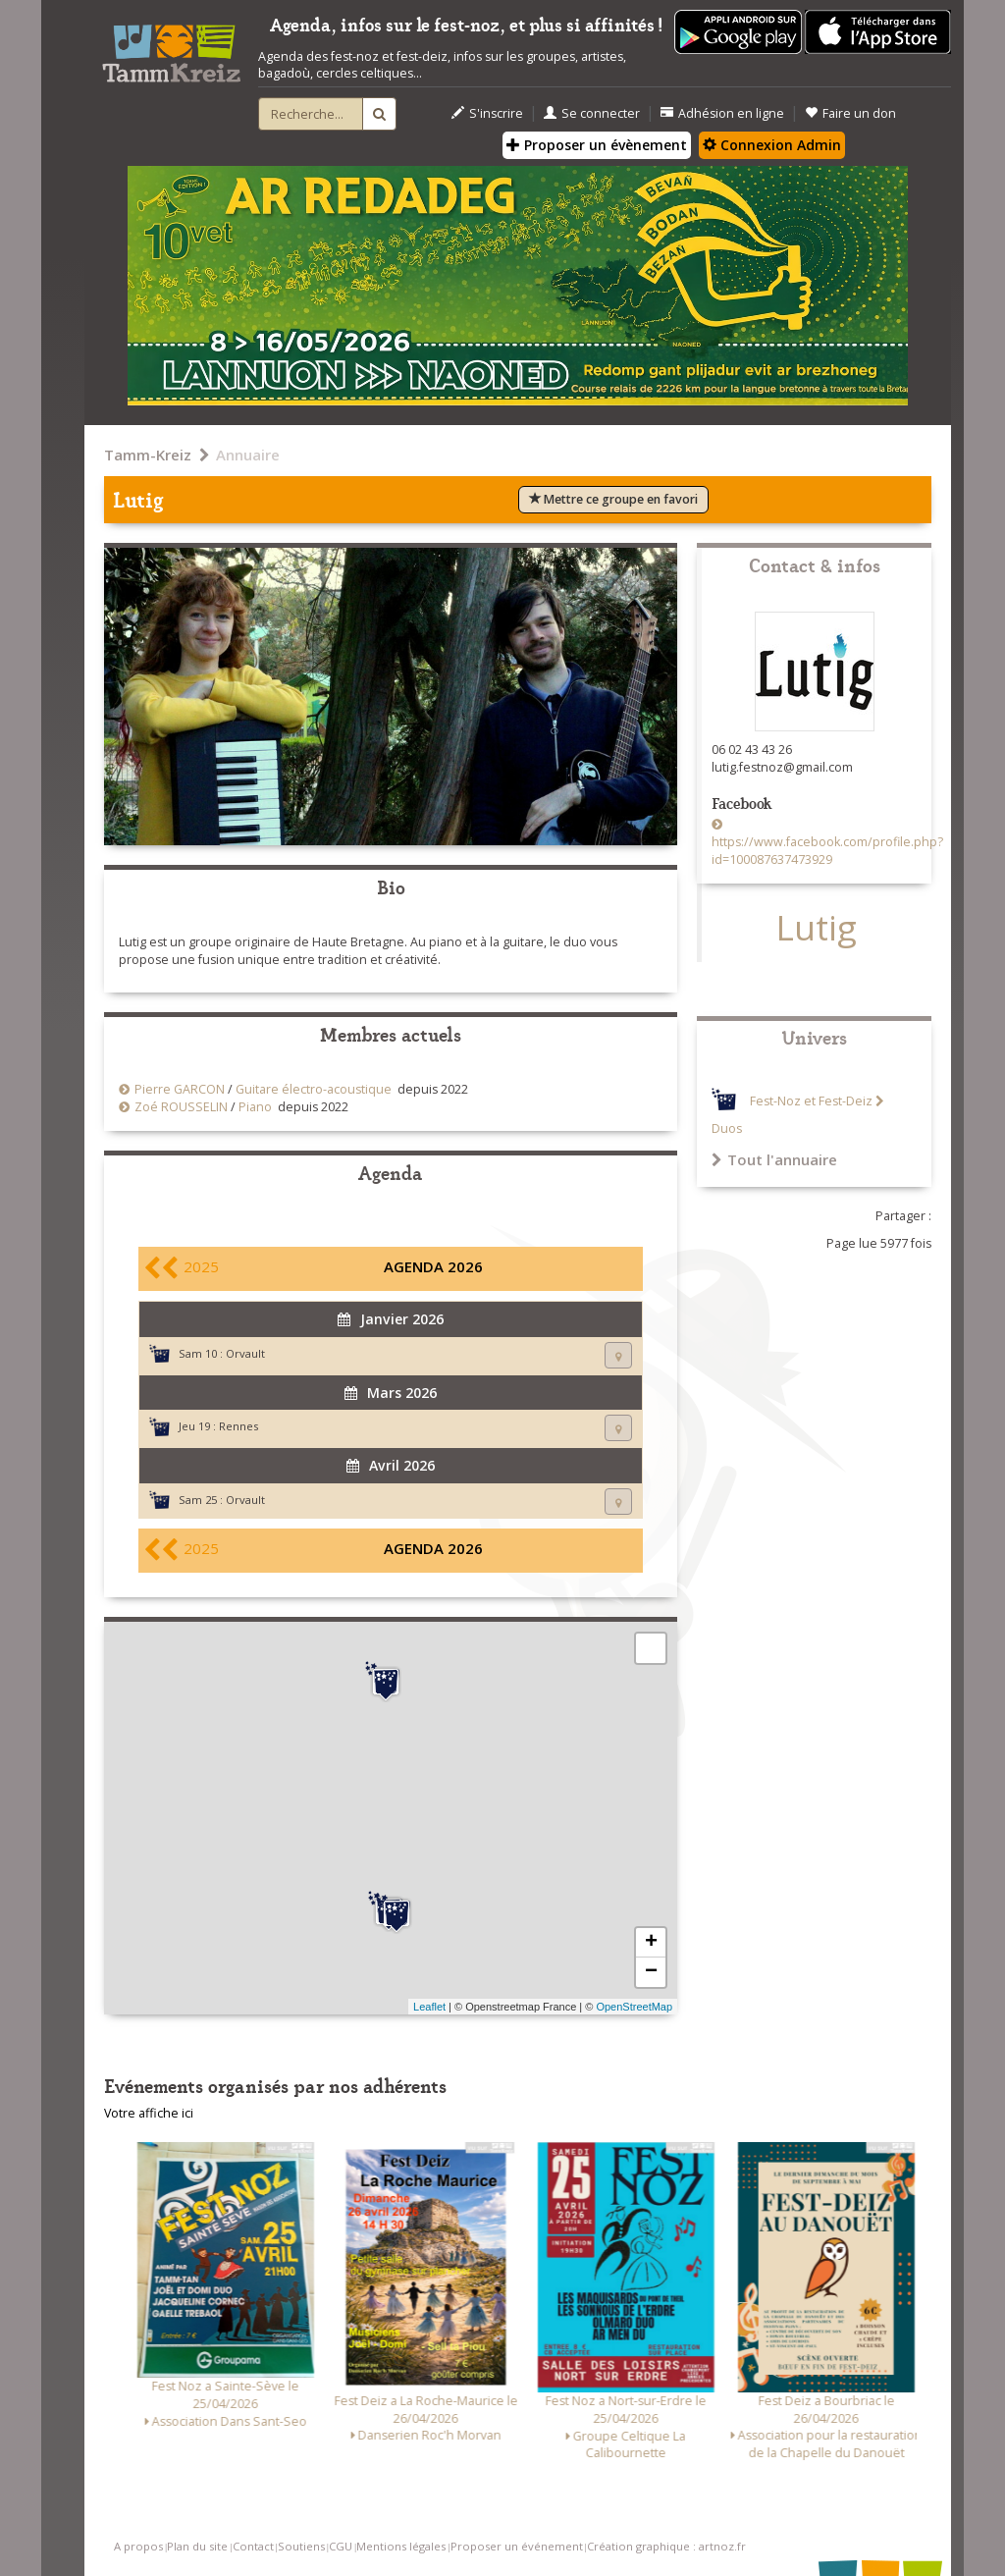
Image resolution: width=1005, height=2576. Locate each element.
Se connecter (592, 113)
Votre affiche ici (148, 2113)
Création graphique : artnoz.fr (666, 2546)
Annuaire (248, 454)
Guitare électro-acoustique (314, 1089)
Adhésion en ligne (722, 113)
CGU (340, 2546)
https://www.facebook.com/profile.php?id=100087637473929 (827, 850)
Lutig (816, 927)
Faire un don (850, 113)
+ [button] (651, 1943)
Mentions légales (401, 2546)
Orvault (245, 1353)
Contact (253, 2546)
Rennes (238, 1426)
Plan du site (197, 2546)
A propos (138, 2546)
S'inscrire (487, 113)
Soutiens (301, 2546)
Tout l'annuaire (774, 1159)
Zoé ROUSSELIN (181, 1107)
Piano (255, 1107)
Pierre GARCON (179, 1089)
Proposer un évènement (596, 144)
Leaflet (429, 2006)
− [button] (651, 1972)
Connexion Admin (772, 144)
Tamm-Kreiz (147, 454)
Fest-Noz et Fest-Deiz (811, 1101)
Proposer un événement (516, 2546)
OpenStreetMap (634, 2006)
